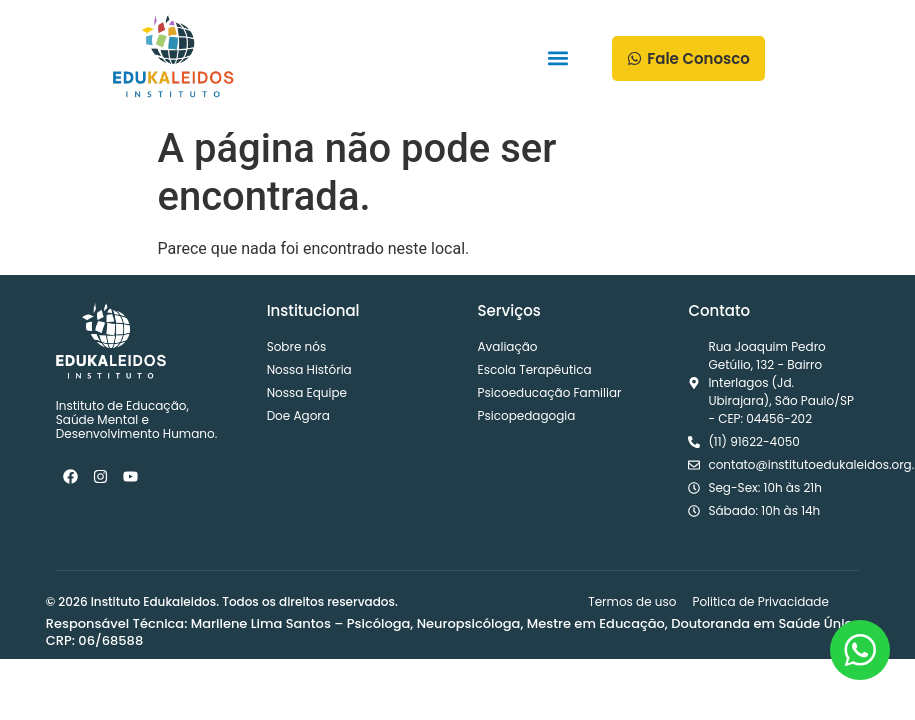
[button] (558, 58)
